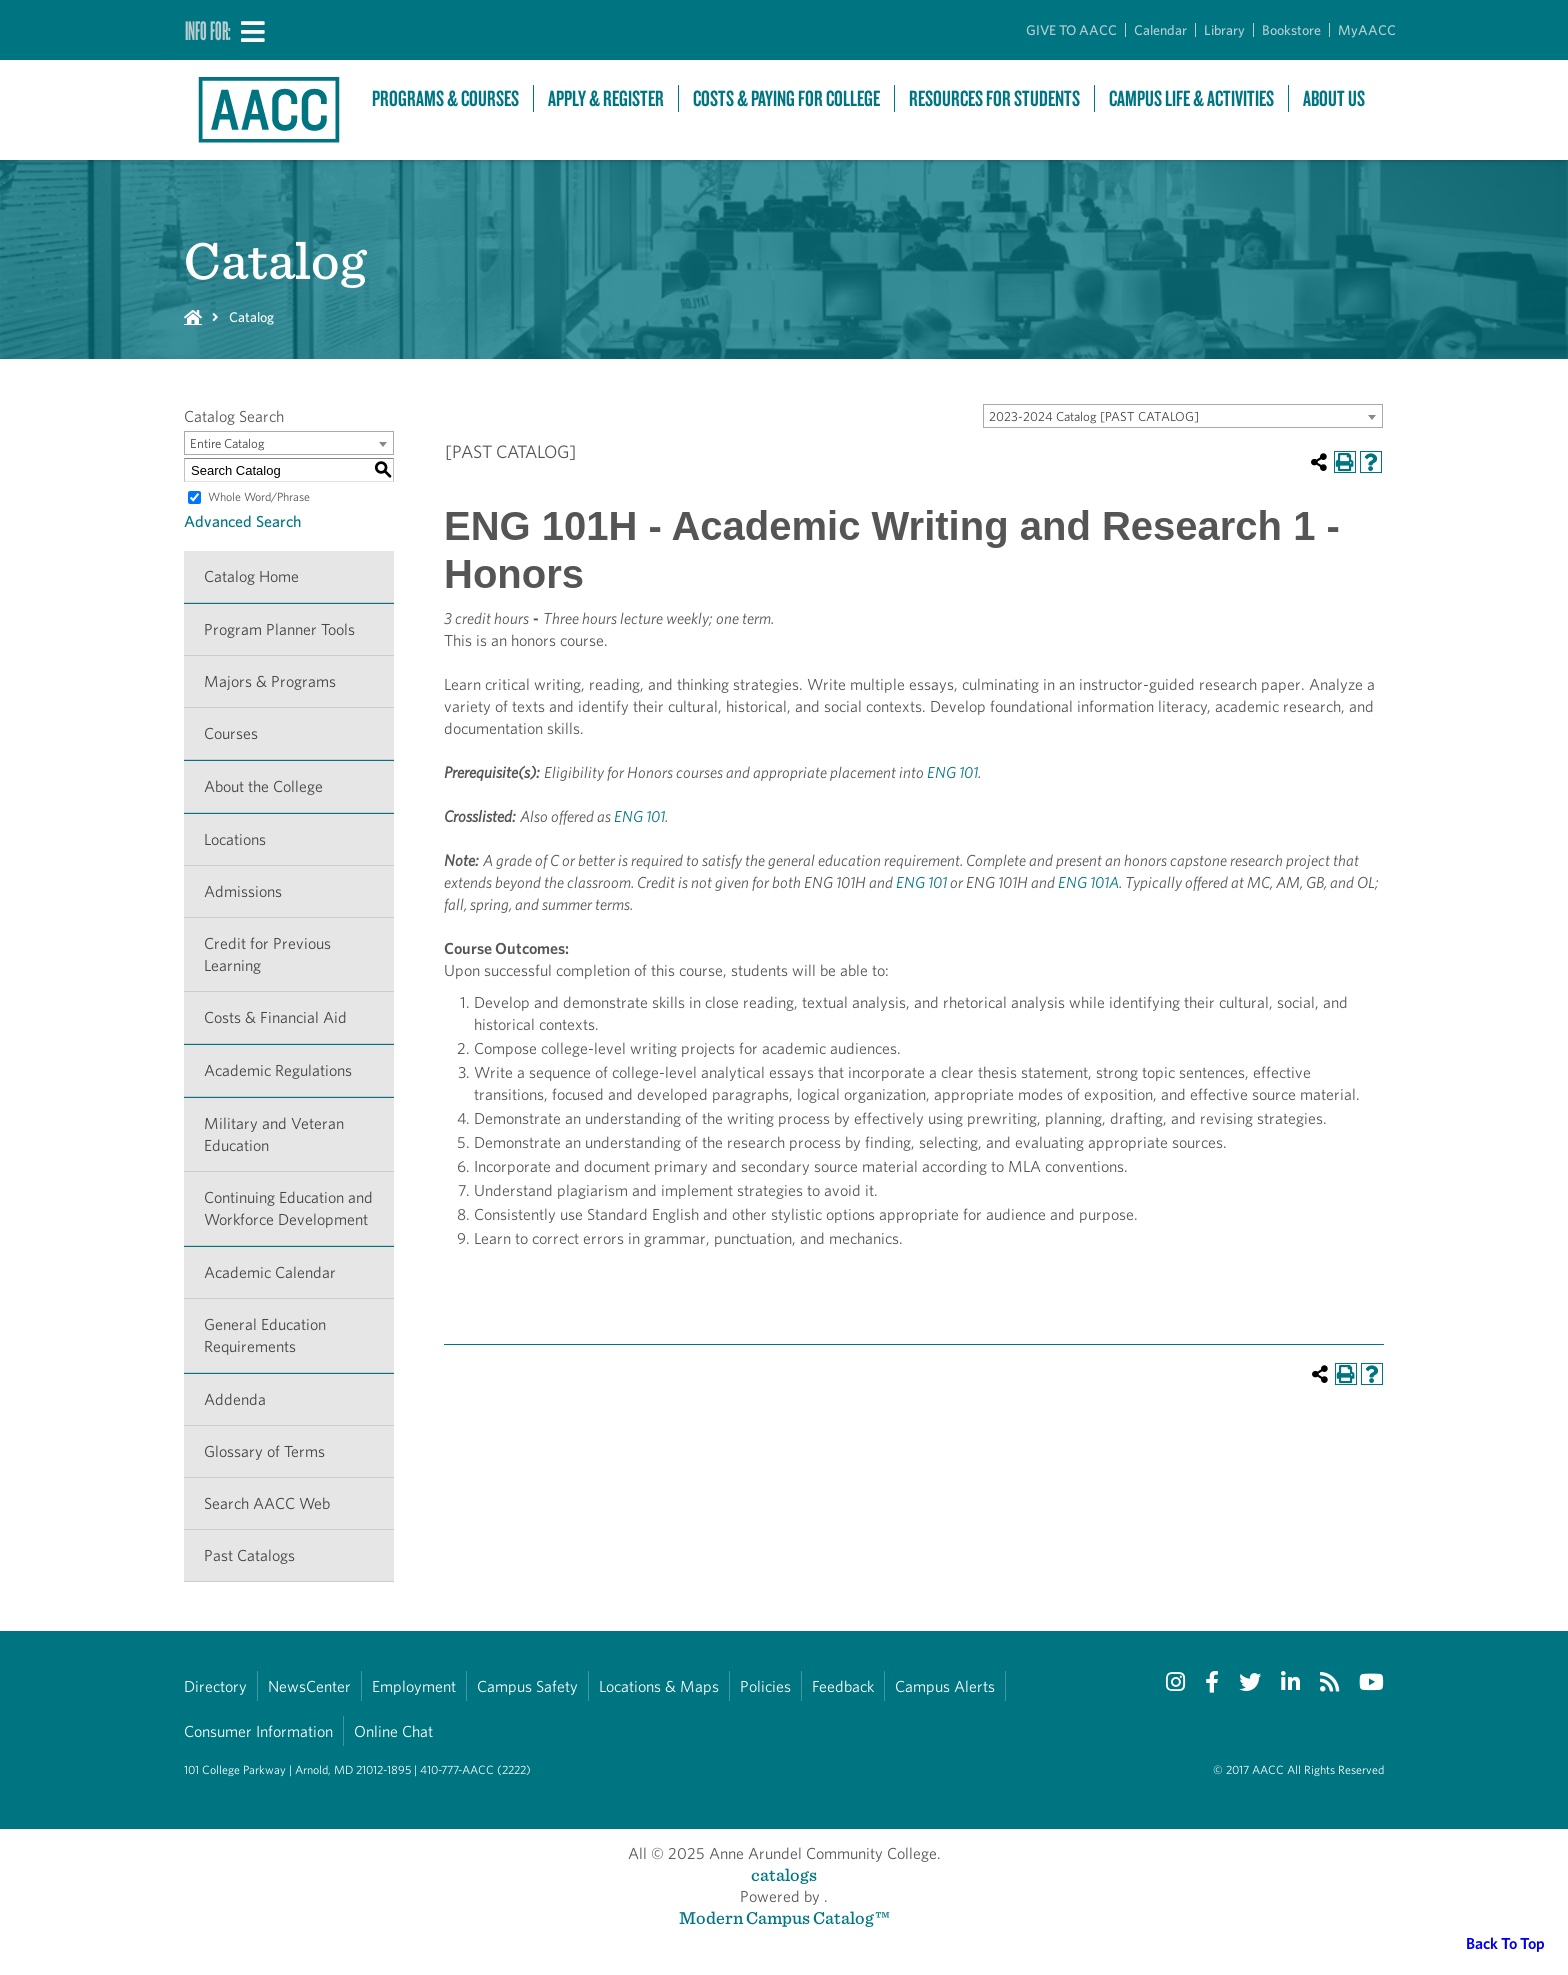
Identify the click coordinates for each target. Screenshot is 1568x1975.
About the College (263, 786)
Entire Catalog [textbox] (227, 443)
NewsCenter (309, 1686)
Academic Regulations (278, 1070)
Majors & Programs (270, 681)
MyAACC (1367, 30)
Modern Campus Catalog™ (784, 1917)
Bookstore (1291, 30)
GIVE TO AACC (1071, 30)
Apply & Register (606, 98)
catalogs (784, 1874)
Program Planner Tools (279, 629)
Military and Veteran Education (274, 1134)
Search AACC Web (267, 1503)
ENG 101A (1088, 882)
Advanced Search (242, 521)
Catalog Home (251, 576)
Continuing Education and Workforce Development (288, 1208)
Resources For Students (994, 98)
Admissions (243, 891)
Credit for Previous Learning (267, 954)
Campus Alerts (945, 1686)
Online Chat (393, 1731)
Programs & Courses (445, 98)
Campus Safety (527, 1686)
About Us (1334, 98)
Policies (765, 1686)
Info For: (208, 30)
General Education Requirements (265, 1335)
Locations (235, 839)
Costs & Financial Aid (275, 1017)
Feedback (843, 1686)
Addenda (235, 1399)
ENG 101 (952, 772)
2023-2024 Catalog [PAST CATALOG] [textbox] (1094, 416)
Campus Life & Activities (1191, 98)
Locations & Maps (659, 1686)
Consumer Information (258, 1731)
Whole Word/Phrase (259, 496)
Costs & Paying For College (786, 98)
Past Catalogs (249, 1555)
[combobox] (1183, 416)
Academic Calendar (270, 1272)
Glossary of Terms (264, 1451)
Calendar (1160, 30)
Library (1224, 30)
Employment (414, 1686)
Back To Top (1505, 1943)
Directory (215, 1686)
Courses (231, 733)
